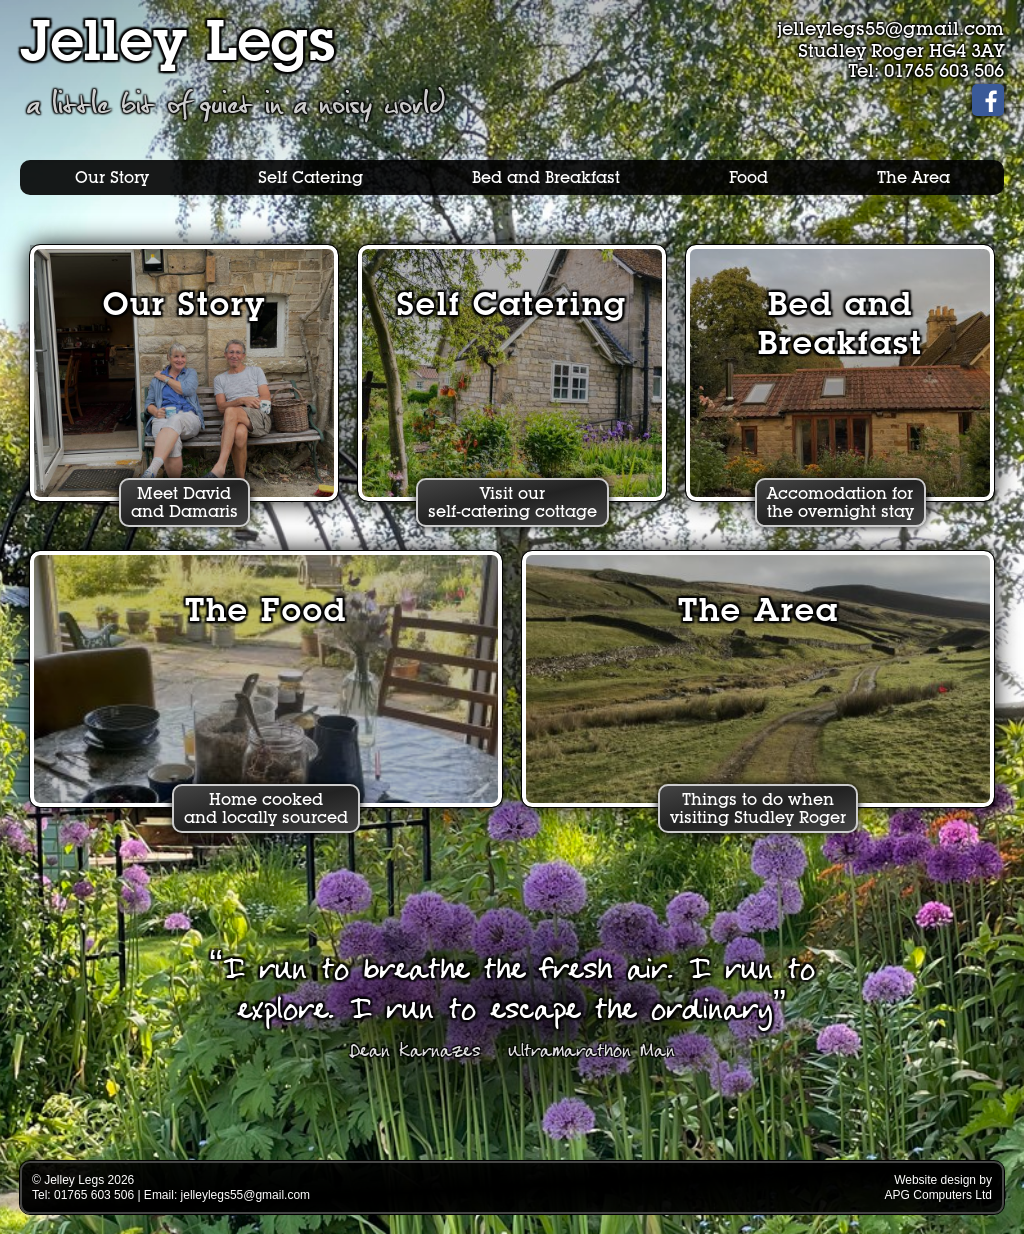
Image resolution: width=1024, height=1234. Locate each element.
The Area (913, 177)
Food (748, 177)
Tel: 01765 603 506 (926, 70)
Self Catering (310, 177)
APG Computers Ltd (938, 1195)
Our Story (112, 177)
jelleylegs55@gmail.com (890, 28)
